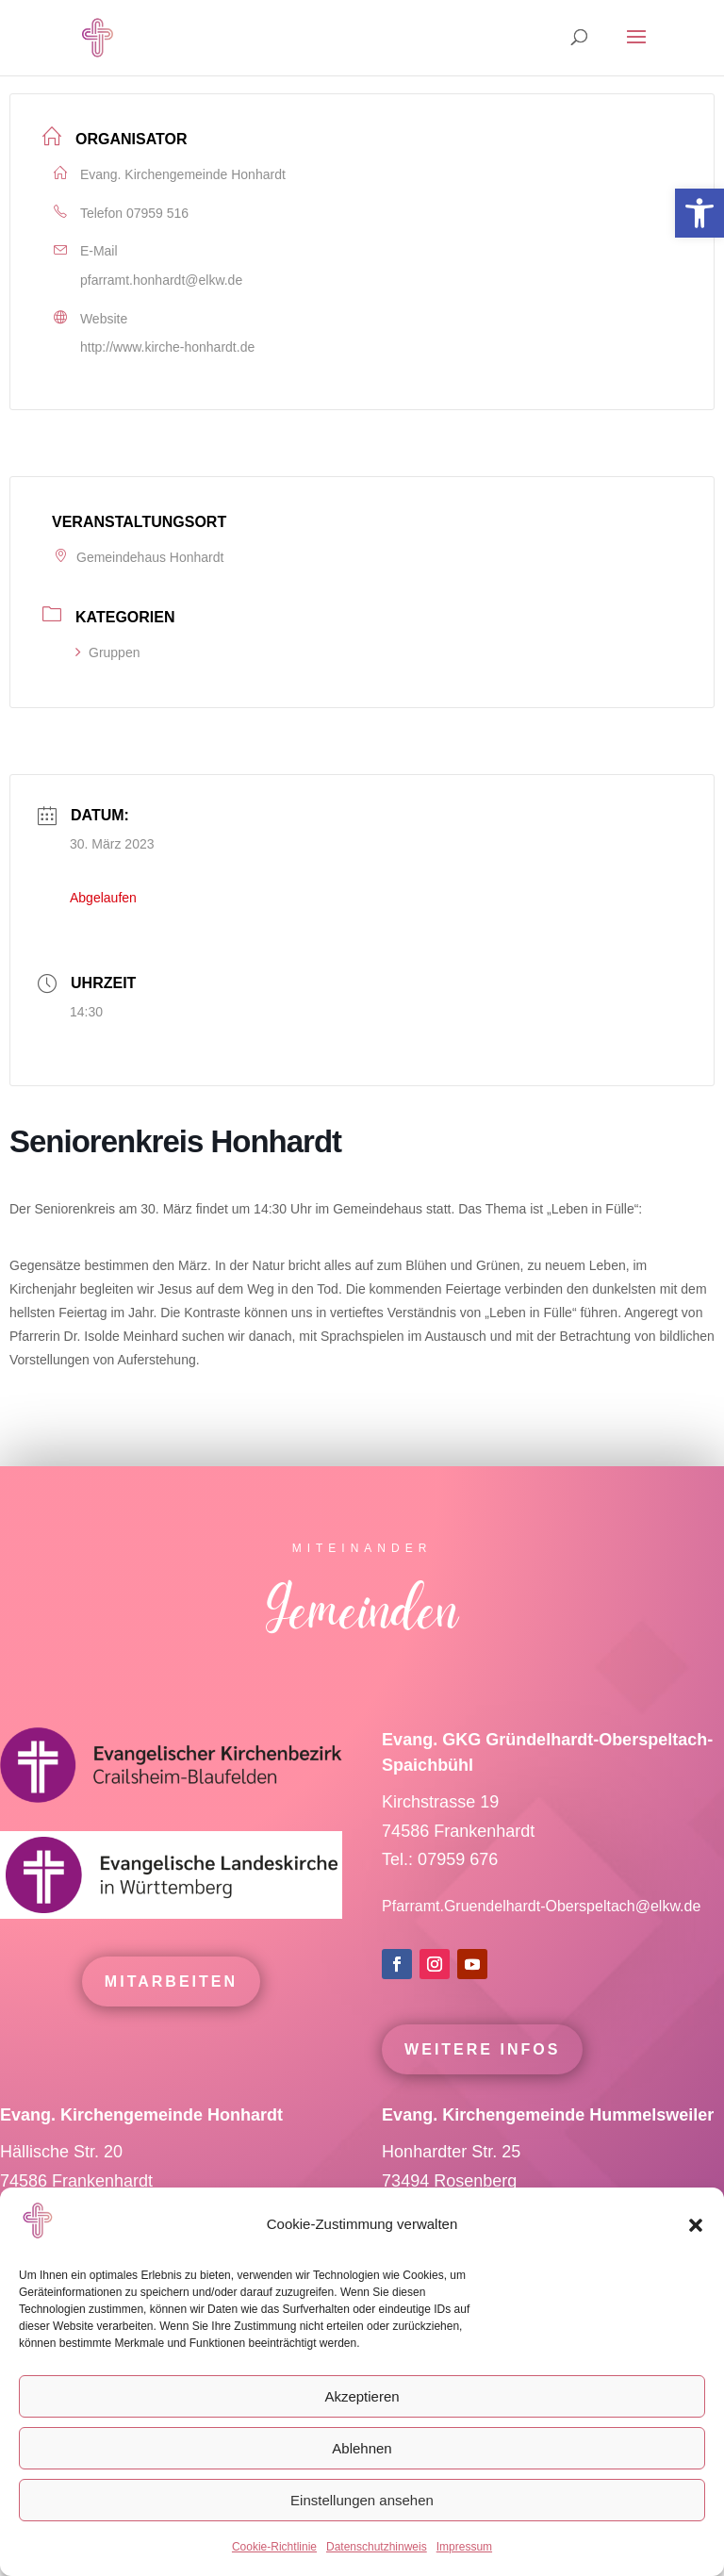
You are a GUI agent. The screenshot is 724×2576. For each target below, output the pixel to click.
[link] (699, 213)
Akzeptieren (361, 2396)
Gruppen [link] (107, 652)
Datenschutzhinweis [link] (376, 2546)
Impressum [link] (464, 2546)
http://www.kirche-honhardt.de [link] (167, 347)
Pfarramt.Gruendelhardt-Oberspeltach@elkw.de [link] (541, 1943)
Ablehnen (361, 2448)
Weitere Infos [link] (482, 2086)
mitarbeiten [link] (171, 2018)
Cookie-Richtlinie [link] (274, 2546)
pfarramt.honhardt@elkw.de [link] (161, 280)
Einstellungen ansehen (362, 2500)
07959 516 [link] (157, 213)
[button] (695, 2225)
